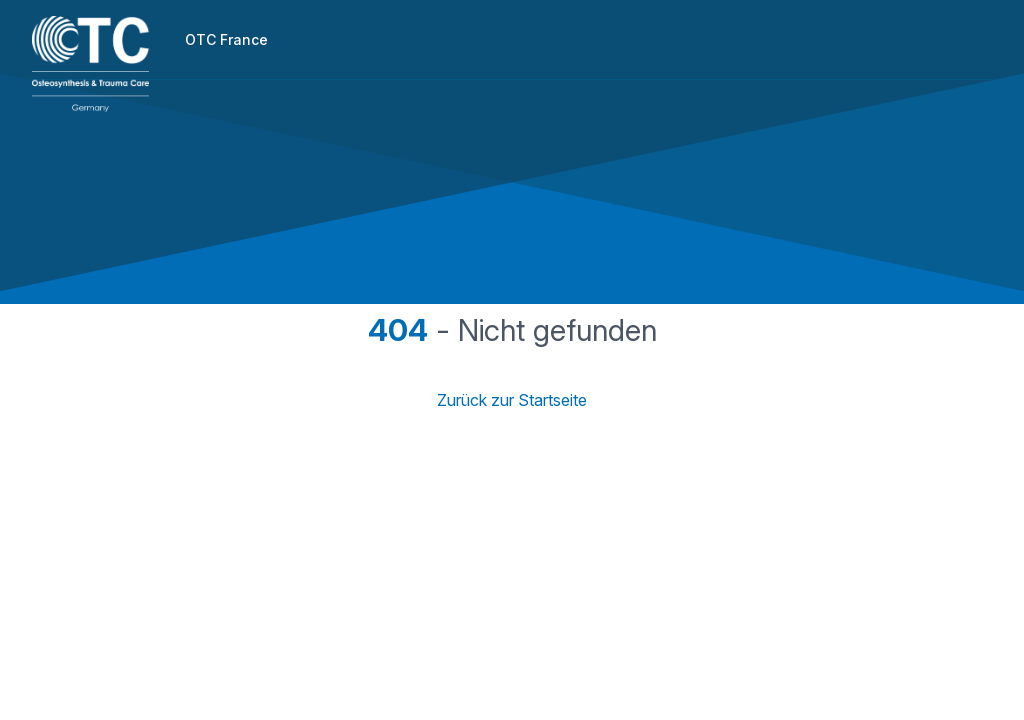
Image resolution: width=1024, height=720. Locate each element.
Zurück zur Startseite (512, 400)
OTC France (226, 39)
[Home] (90, 64)
